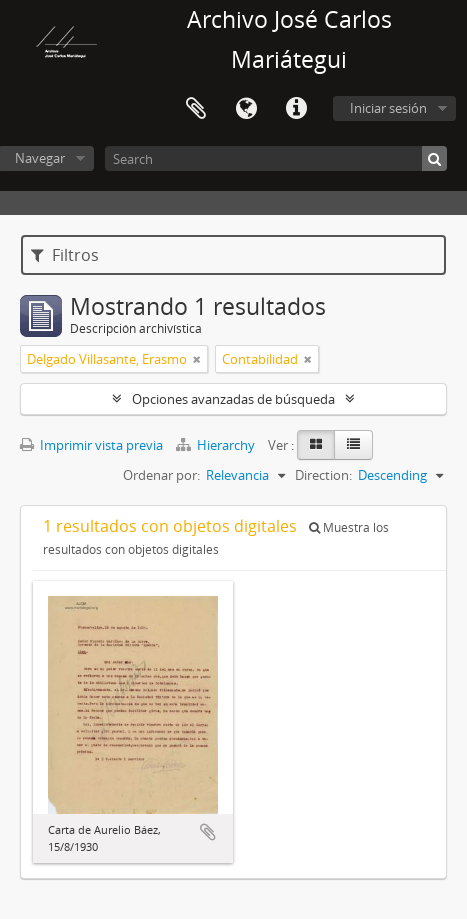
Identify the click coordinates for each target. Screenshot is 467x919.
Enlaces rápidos (296, 109)
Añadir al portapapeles (208, 832)
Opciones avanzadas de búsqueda (233, 399)
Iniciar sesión (388, 108)
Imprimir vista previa (91, 445)
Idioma (246, 109)
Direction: (323, 475)
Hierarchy (217, 445)
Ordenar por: (161, 475)
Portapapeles (196, 109)
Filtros (65, 255)
